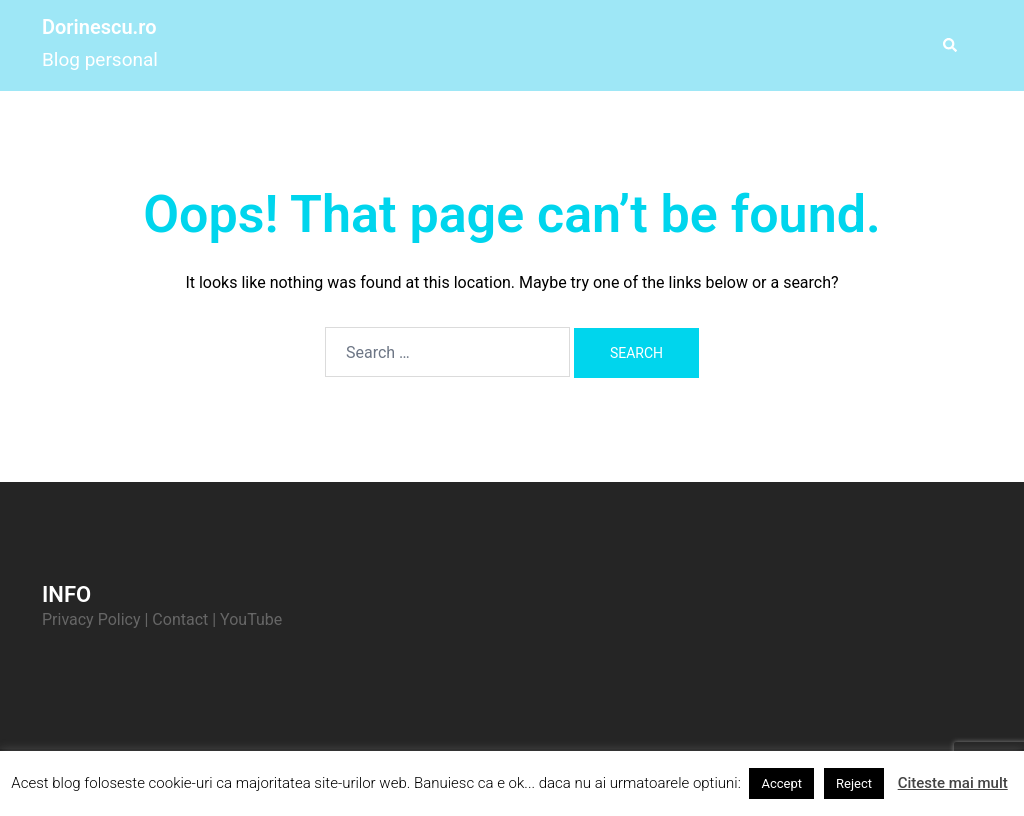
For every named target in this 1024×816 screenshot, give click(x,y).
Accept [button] (781, 783)
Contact (180, 619)
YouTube (251, 619)
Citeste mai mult (953, 783)
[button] (949, 45)
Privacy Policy (91, 619)
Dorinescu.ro (99, 27)
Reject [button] (854, 783)
